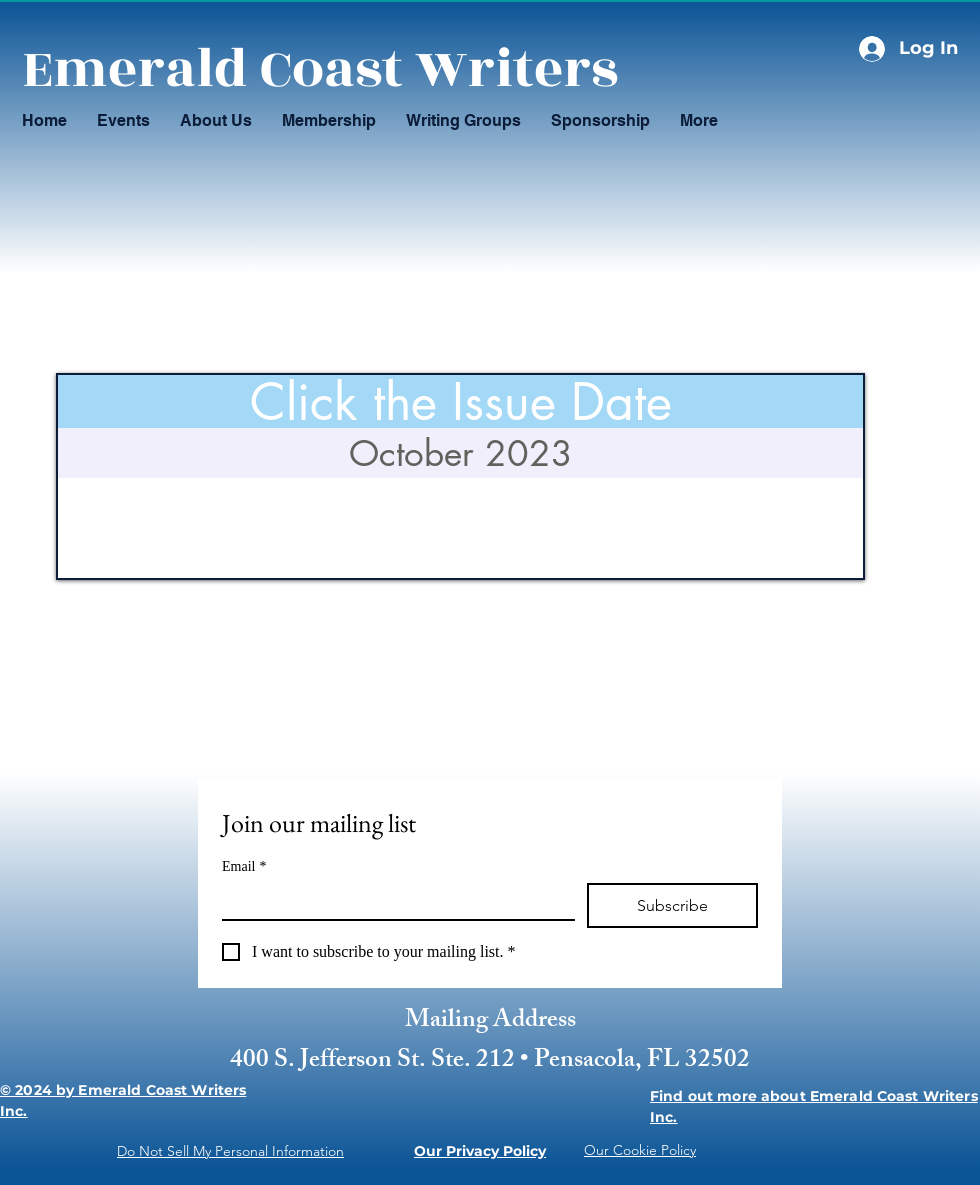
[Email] (392, 901)
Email (244, 866)
